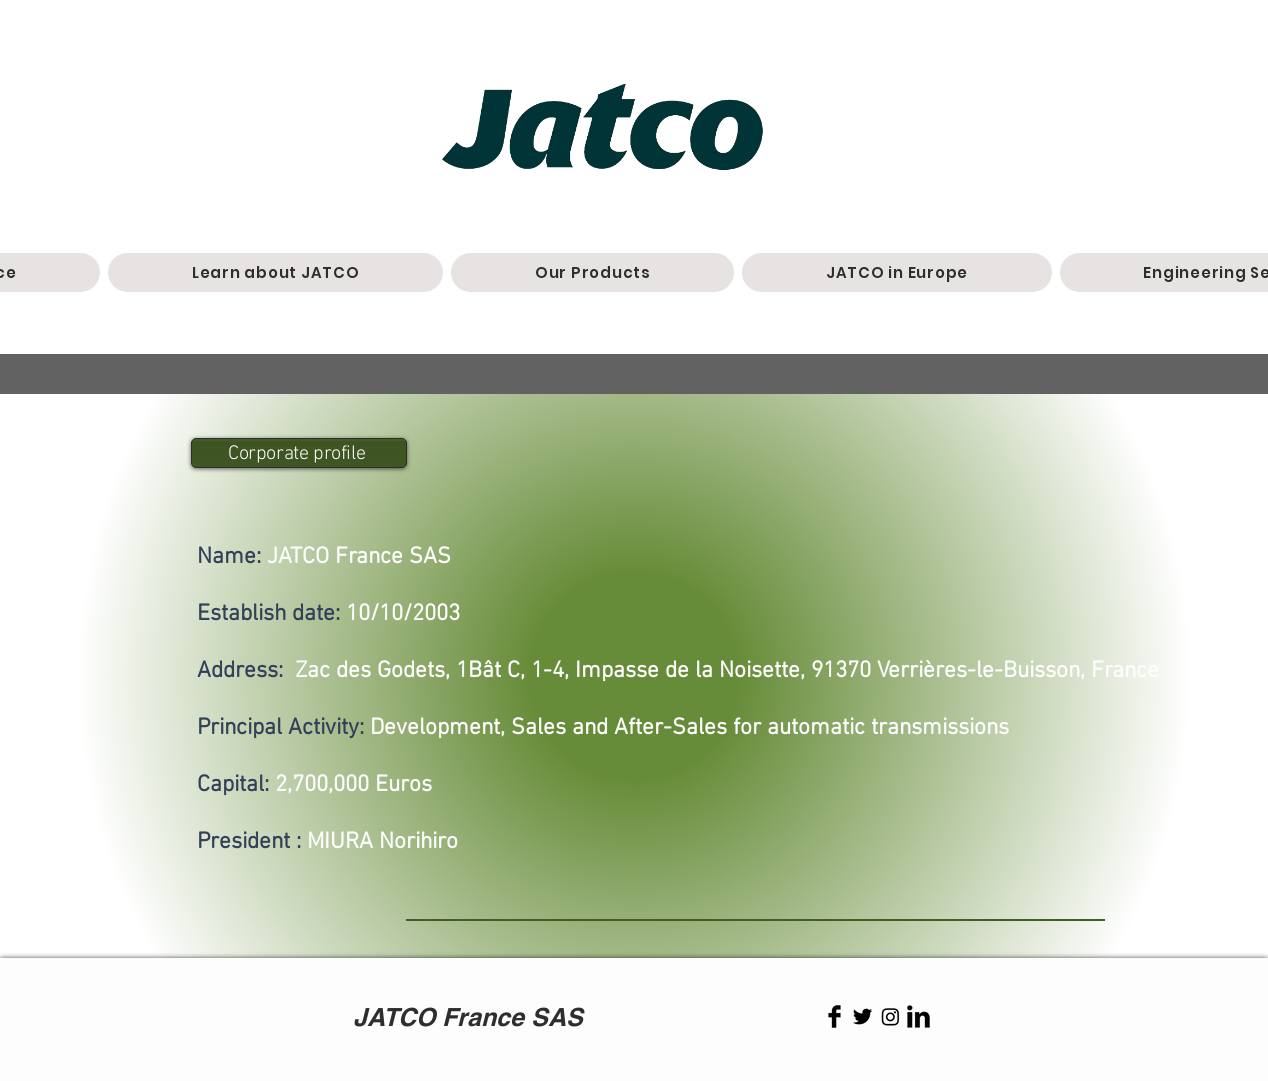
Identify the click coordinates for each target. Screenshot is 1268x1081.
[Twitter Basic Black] (862, 1016)
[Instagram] (890, 1016)
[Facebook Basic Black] (834, 1016)
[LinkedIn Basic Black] (918, 1016)
